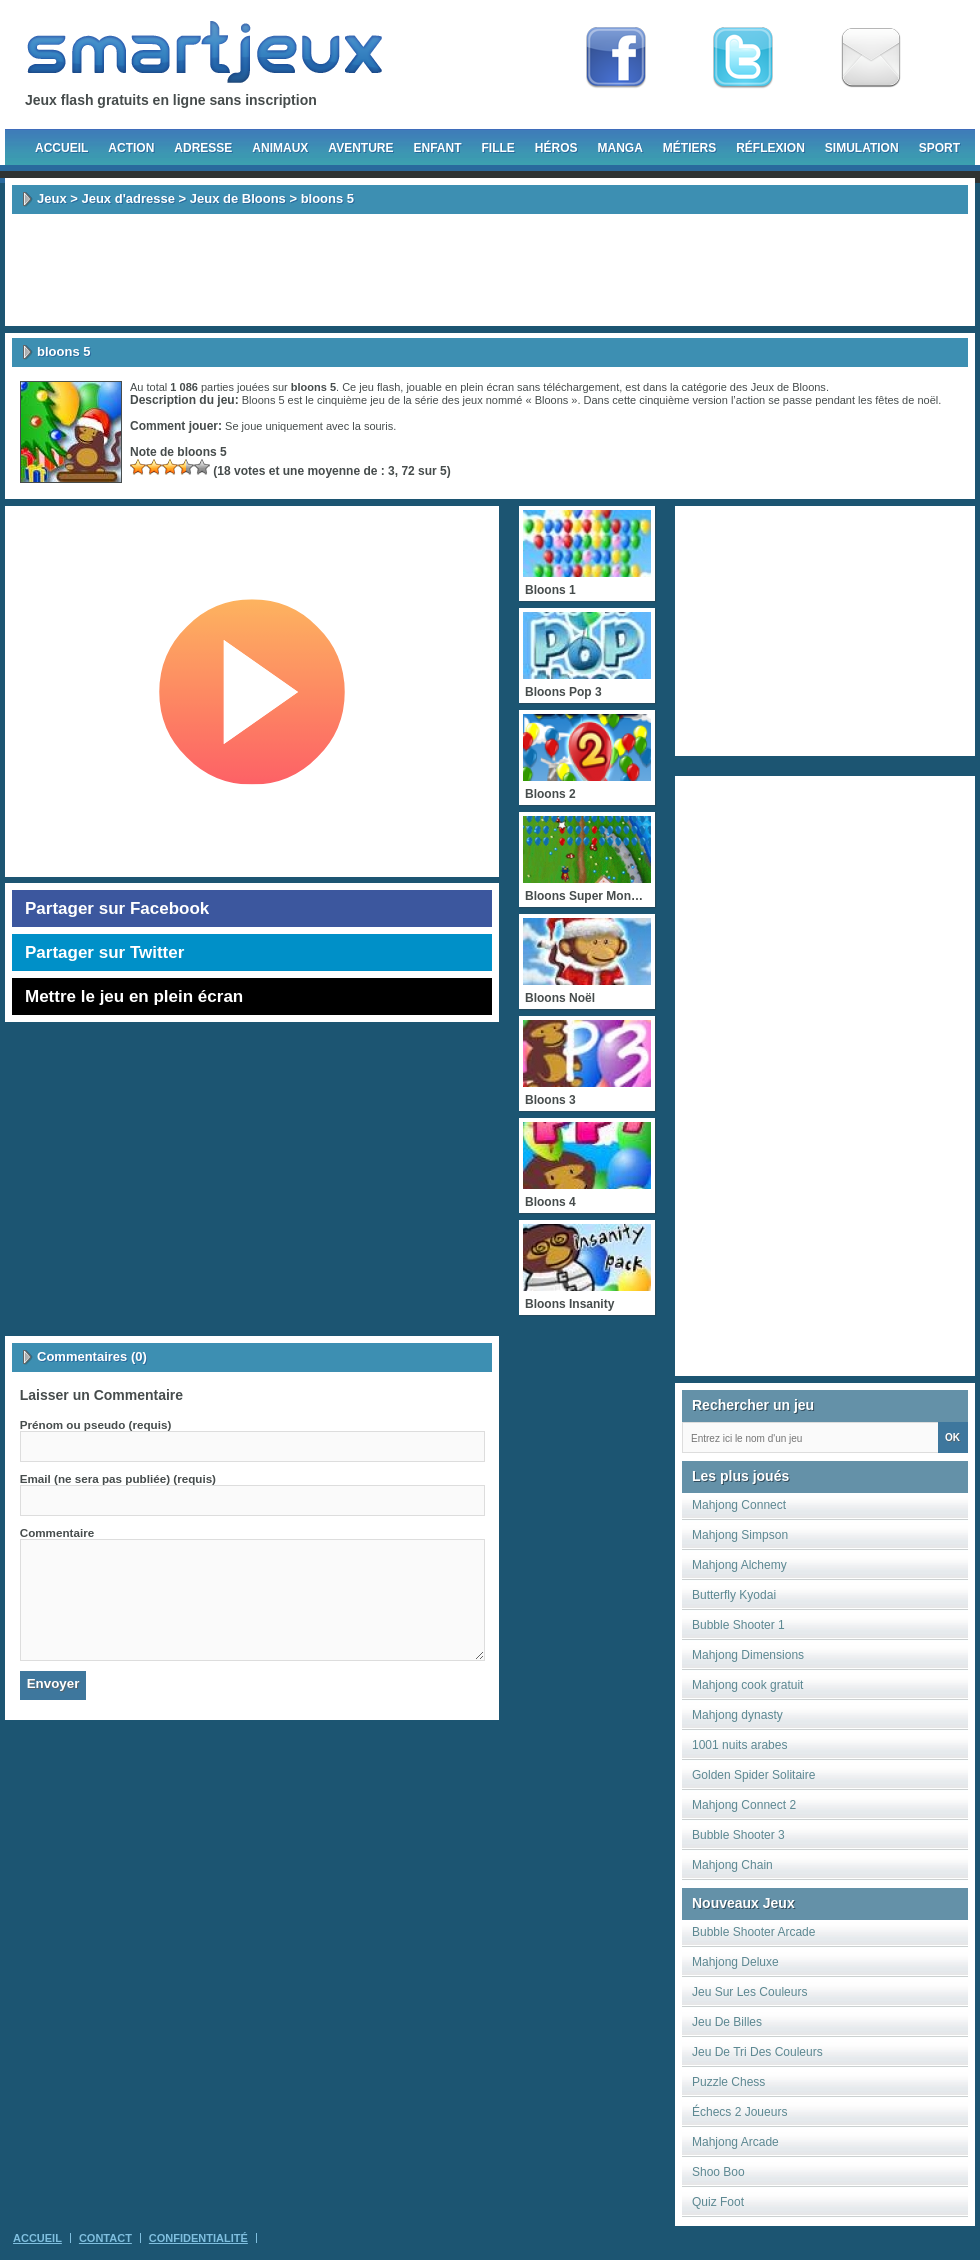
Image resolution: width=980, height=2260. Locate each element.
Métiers (689, 148)
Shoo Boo (718, 2172)
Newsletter (871, 58)
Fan (616, 58)
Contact (105, 2238)
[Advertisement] (490, 270)
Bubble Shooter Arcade (753, 1932)
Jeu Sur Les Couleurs (749, 1992)
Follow (743, 58)
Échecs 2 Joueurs (739, 2112)
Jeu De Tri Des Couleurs (757, 2052)
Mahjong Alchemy (739, 1565)
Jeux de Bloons (238, 198)
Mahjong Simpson (740, 1535)
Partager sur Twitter (104, 952)
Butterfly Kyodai (734, 1595)
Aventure (360, 148)
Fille (497, 148)
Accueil (61, 148)
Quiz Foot (718, 2202)
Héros (556, 148)
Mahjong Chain (732, 1865)
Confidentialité (198, 2238)
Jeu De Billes (727, 2022)
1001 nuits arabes (739, 1745)
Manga (620, 148)
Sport (939, 148)
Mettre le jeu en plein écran (134, 996)
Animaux (280, 148)
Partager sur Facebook (117, 908)
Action (131, 148)
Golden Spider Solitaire (753, 1775)
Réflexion (770, 148)
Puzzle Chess (728, 2082)
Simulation (862, 148)
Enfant (437, 148)
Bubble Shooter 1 (738, 1625)
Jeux (52, 198)
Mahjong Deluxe (735, 1962)
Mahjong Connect (739, 1505)
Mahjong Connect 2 (744, 1805)
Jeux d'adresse (127, 198)
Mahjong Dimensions (748, 1655)
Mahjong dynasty (737, 1715)
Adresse (203, 148)
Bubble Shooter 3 (738, 1835)
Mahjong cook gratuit (747, 1685)
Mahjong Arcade (735, 2142)
